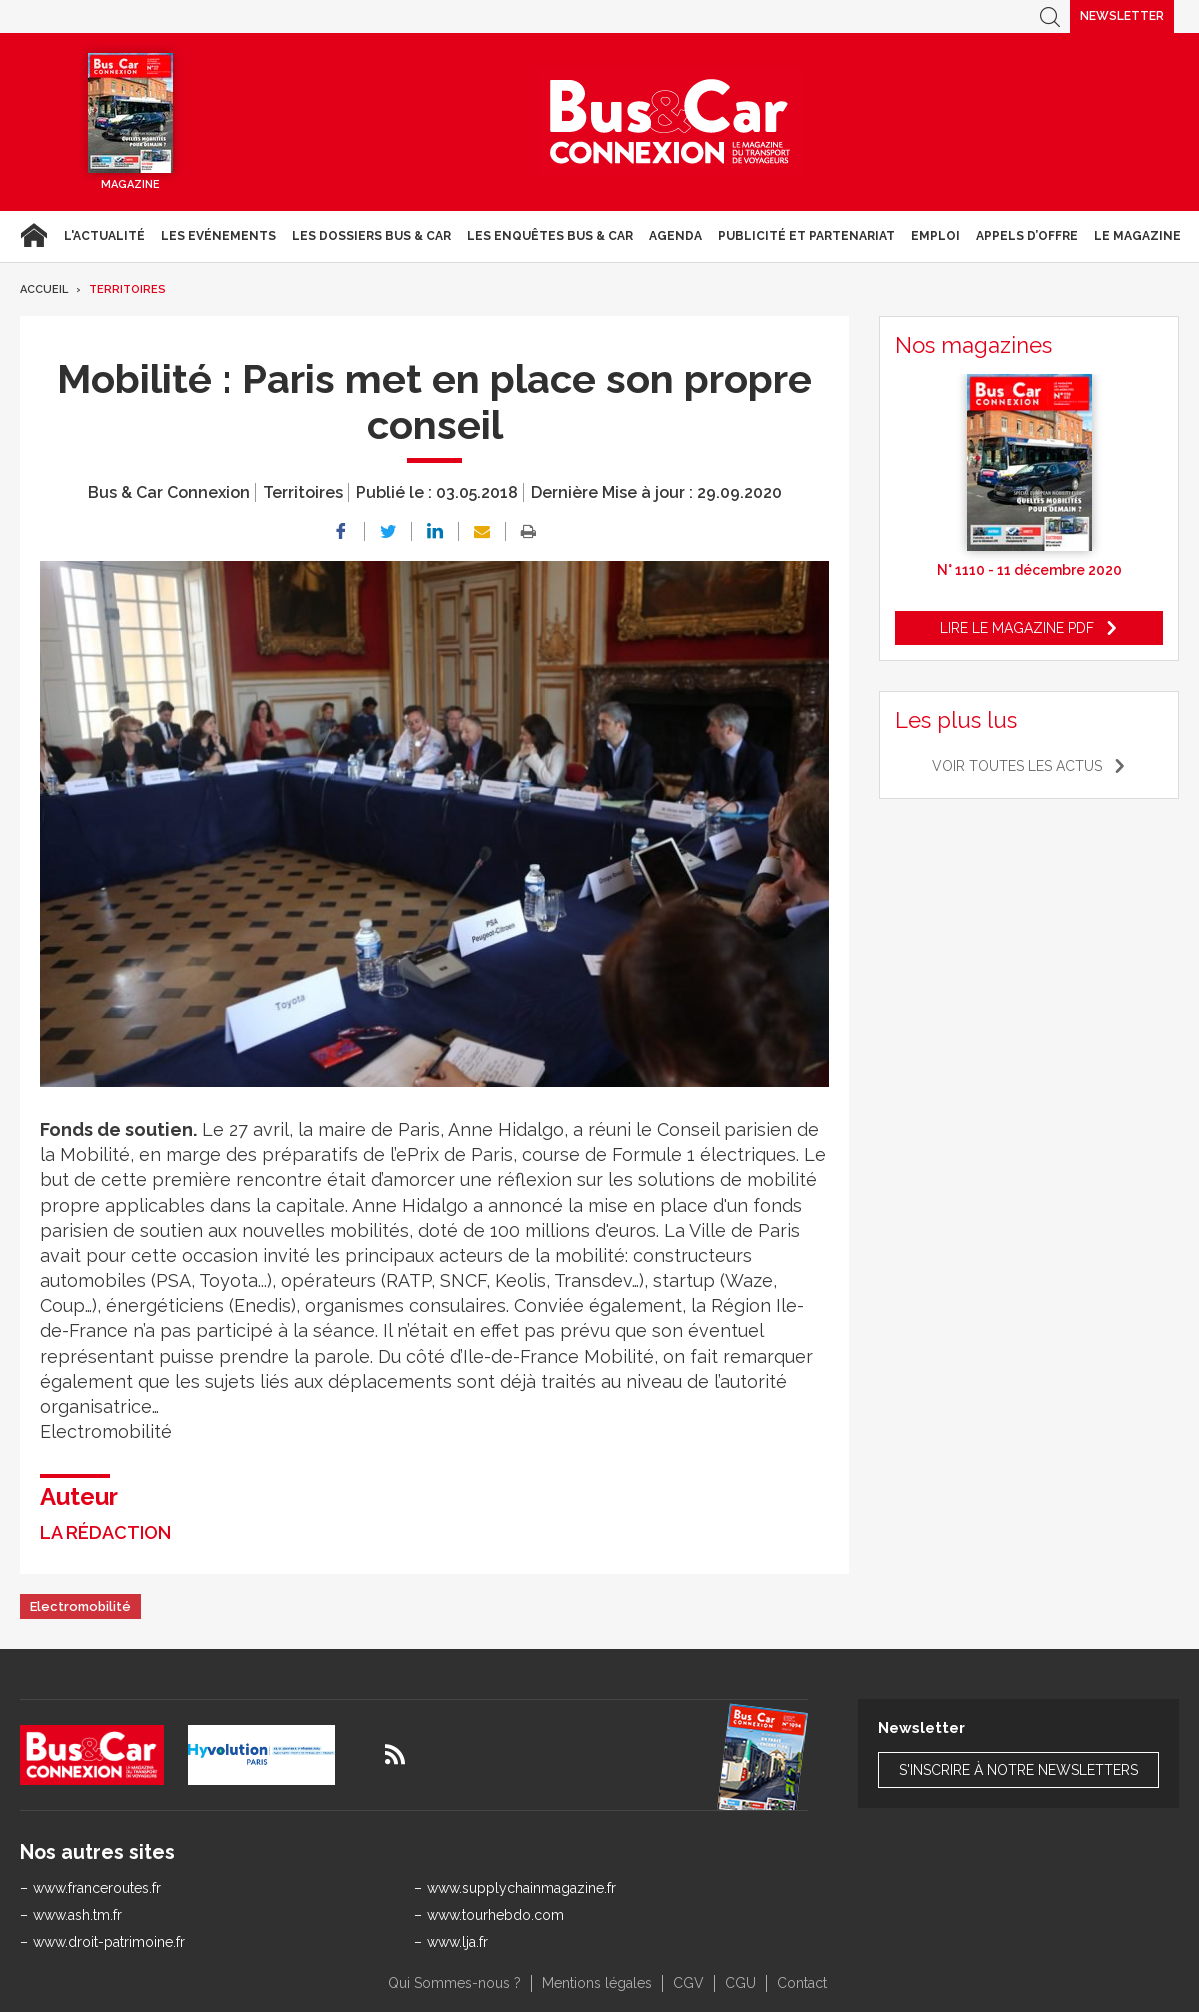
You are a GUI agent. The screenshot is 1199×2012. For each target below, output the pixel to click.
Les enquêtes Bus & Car (550, 236)
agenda (675, 236)
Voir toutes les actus (1017, 766)
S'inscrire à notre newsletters (1018, 1770)
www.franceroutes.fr (97, 1888)
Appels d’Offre (1027, 236)
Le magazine (1137, 236)
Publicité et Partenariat (806, 236)
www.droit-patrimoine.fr (109, 1942)
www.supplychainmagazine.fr (521, 1888)
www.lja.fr (457, 1942)
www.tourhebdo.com (495, 1915)
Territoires (127, 289)
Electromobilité (80, 1606)
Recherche (1050, 16)
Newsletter (1122, 16)
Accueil (33, 236)
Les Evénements (218, 236)
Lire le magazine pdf (1017, 628)
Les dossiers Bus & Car (371, 236)
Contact (802, 1983)
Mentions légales (597, 1983)
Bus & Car (670, 122)
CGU (740, 1983)
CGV (688, 1983)
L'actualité (104, 236)
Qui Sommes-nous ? (454, 1983)
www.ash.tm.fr (77, 1915)
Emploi (935, 236)
